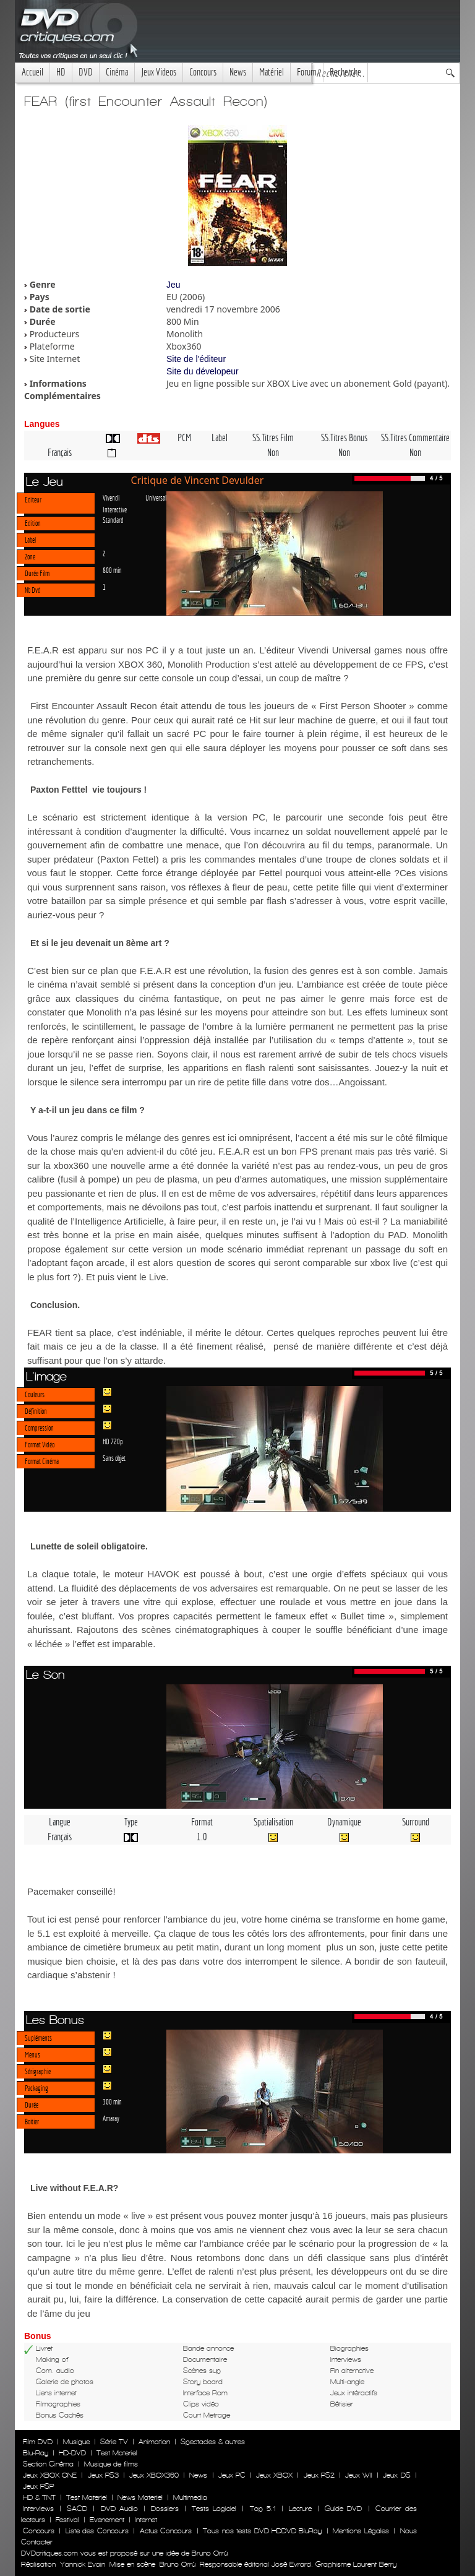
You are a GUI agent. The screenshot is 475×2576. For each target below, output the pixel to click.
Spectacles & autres (213, 2441)
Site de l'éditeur (196, 359)
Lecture (300, 2508)
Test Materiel (116, 2453)
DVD (86, 72)
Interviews (38, 2508)
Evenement (107, 2519)
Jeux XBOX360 (154, 2475)
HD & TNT (39, 2497)
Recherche (345, 72)
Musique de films (111, 2464)
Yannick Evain (82, 2564)
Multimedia (190, 2497)
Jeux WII (358, 2475)
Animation (154, 2441)
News (237, 72)
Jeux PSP (38, 2486)
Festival (67, 2519)
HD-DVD (72, 2453)
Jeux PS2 (319, 2475)
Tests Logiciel (214, 2508)
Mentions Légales (360, 2531)
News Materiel (140, 2497)
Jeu (173, 285)
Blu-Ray (35, 2453)
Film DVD (38, 2441)
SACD (77, 2508)
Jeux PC (232, 2475)
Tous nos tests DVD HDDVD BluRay (262, 2531)
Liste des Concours (97, 2531)
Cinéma (117, 72)
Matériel (271, 72)
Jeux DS (396, 2475)
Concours (202, 72)
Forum (307, 72)
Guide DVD (343, 2508)
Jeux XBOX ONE (50, 2475)
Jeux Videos (158, 72)
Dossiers (165, 2508)
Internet (146, 2519)
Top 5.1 (263, 2508)
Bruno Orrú (177, 2564)
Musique (76, 2441)
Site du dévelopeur (202, 371)
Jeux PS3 (103, 2475)
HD (61, 72)
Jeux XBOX (274, 2475)
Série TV (114, 2441)
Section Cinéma (48, 2464)
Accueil (32, 72)
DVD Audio (119, 2508)
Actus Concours (166, 2531)
